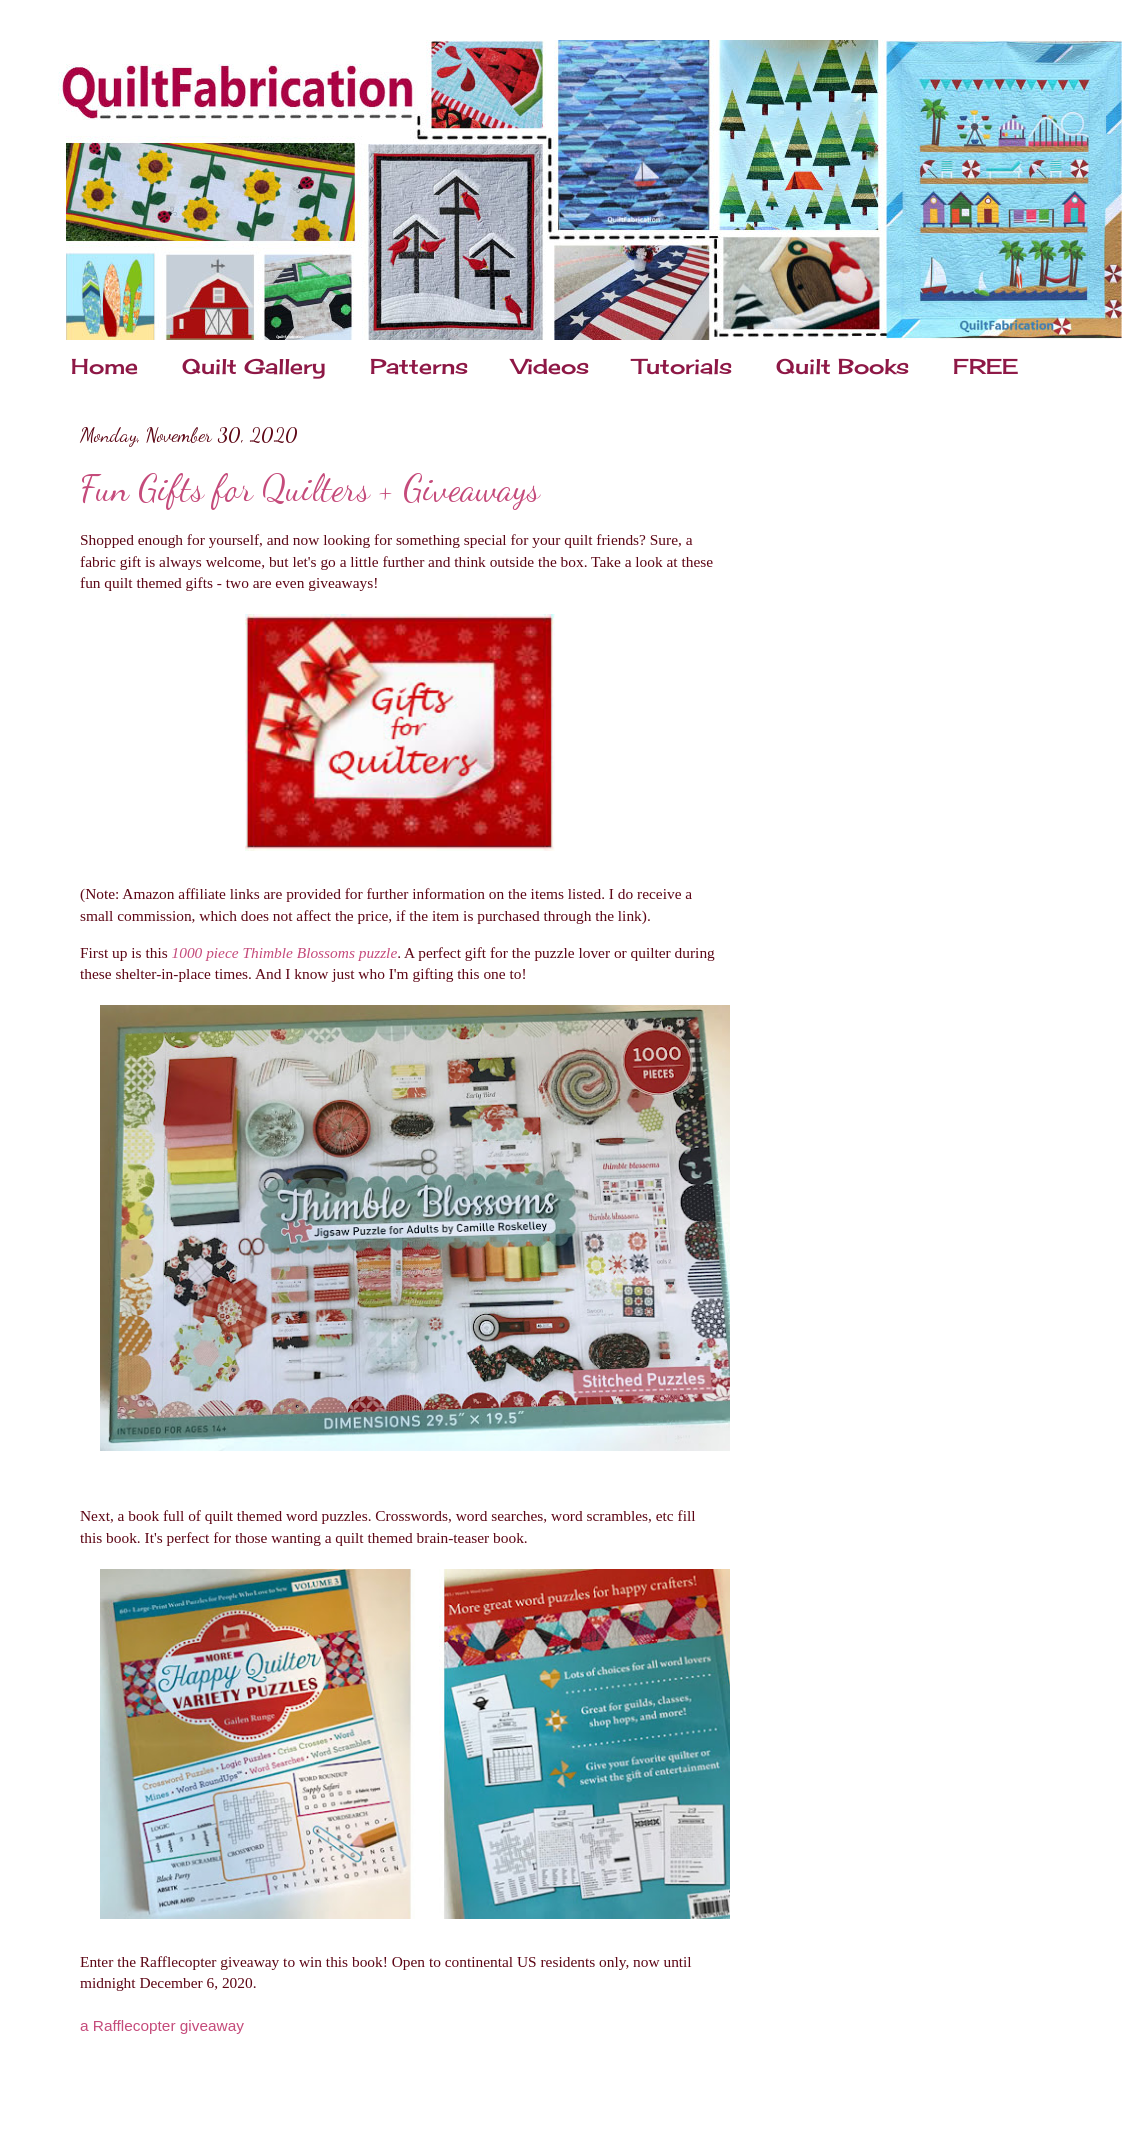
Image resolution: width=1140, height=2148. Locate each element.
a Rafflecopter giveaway (162, 2025)
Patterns (419, 366)
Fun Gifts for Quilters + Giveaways (310, 488)
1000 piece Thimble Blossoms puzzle (285, 952)
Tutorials (682, 366)
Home (104, 366)
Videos (550, 366)
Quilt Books (842, 366)
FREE (985, 366)
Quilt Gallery (254, 366)
